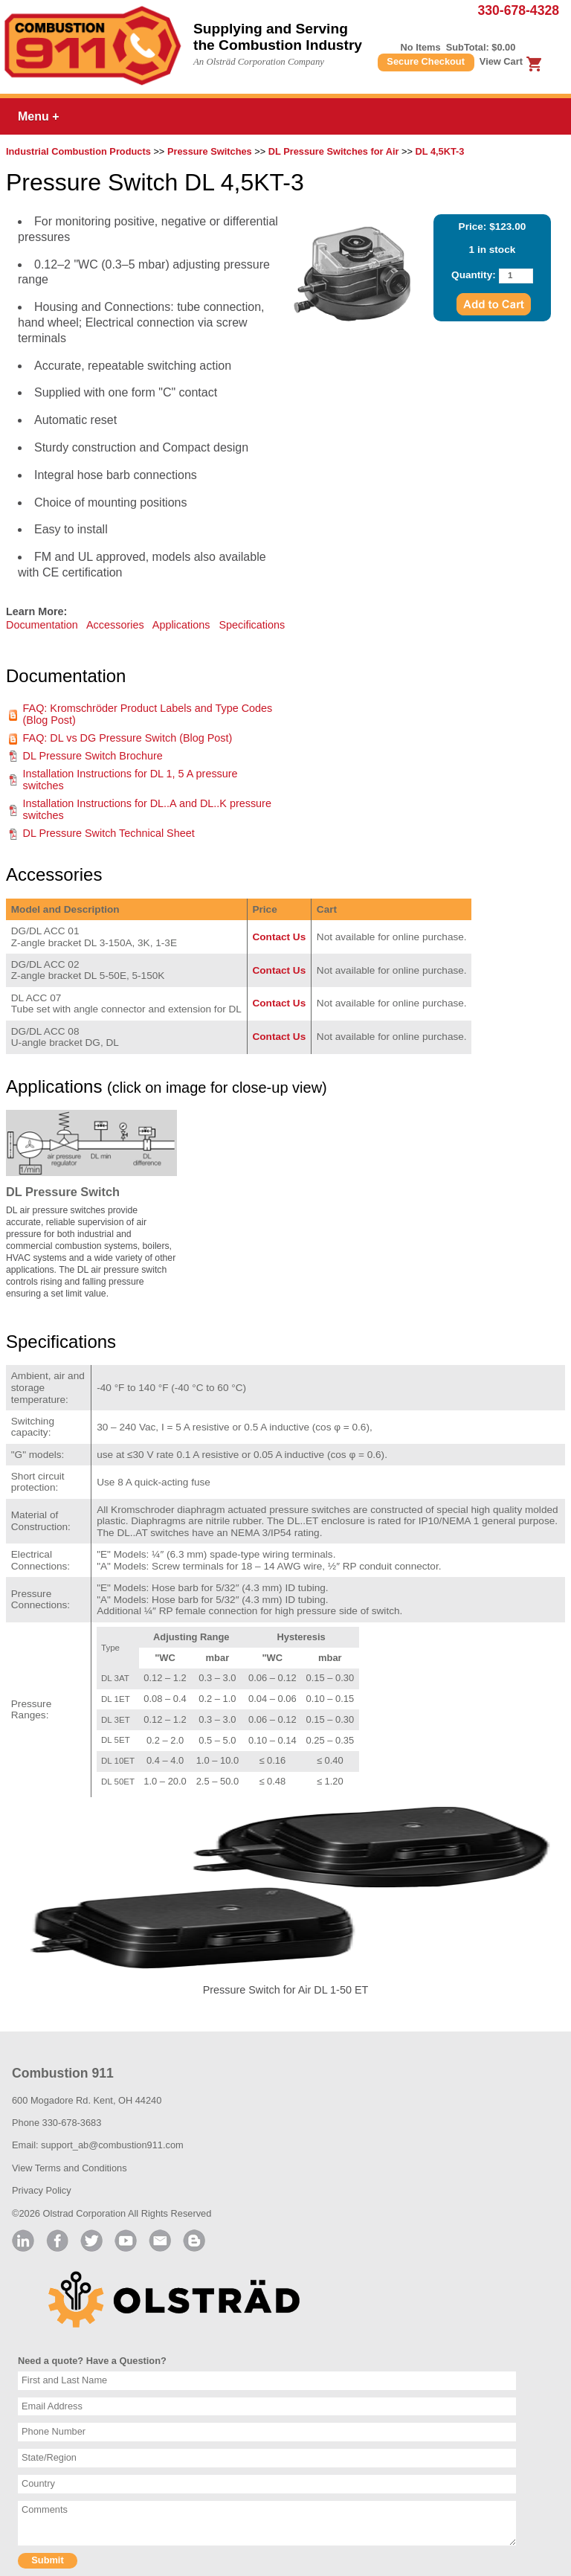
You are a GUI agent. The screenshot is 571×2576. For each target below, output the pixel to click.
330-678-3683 (72, 2122)
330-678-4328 (518, 10)
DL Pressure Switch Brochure (93, 756)
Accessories (115, 625)
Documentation (42, 625)
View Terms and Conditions (69, 2168)
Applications (181, 625)
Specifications (252, 625)
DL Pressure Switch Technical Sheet (109, 833)
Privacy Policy (41, 2190)
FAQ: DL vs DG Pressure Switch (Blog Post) (128, 738)
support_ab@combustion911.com (112, 2145)
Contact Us (279, 936)
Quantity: (473, 274)
